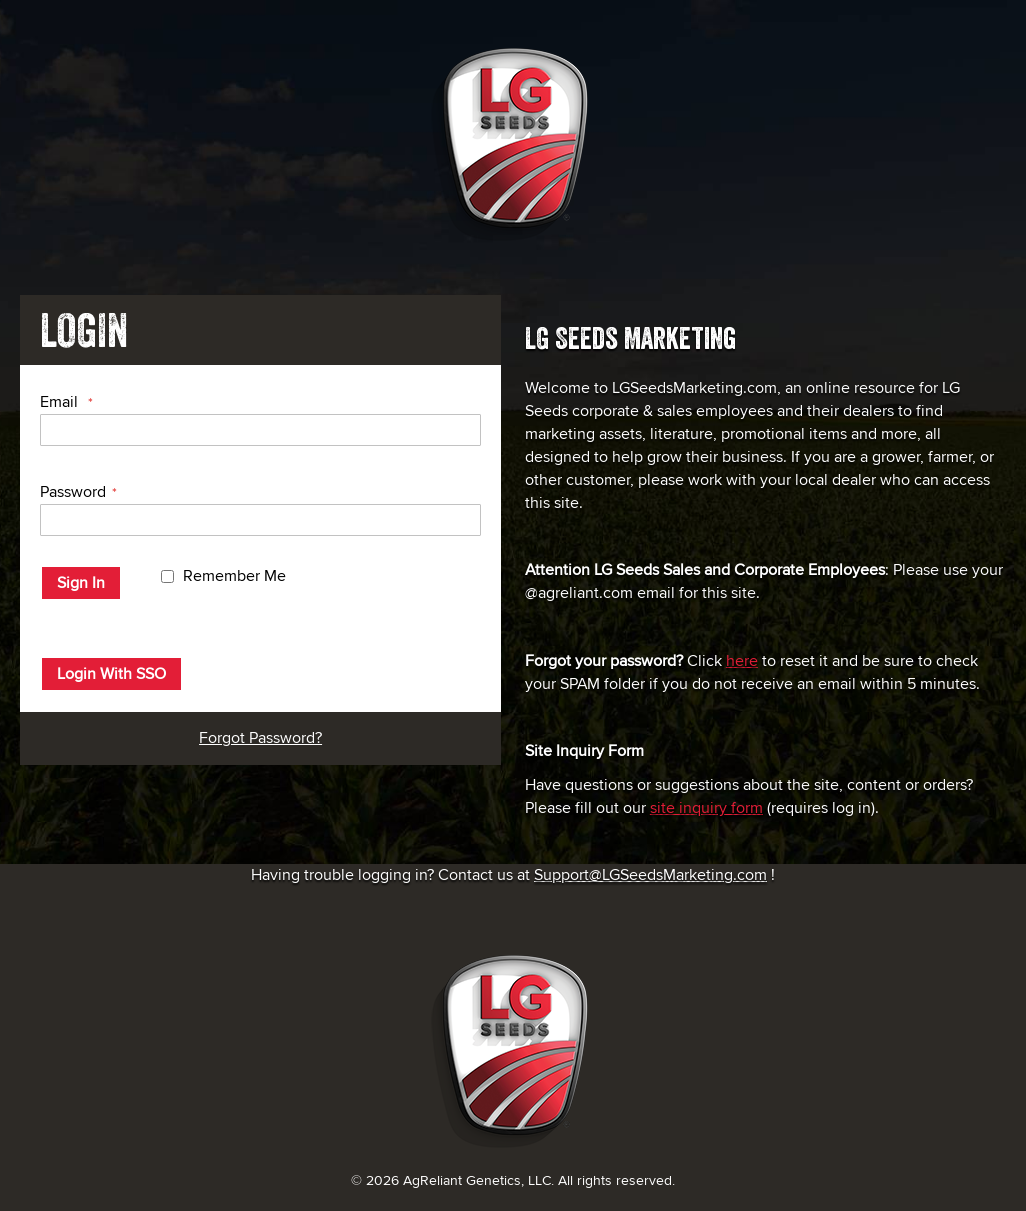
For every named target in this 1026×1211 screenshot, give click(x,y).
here (742, 661)
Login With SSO (111, 674)
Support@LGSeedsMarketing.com (650, 875)
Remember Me (234, 576)
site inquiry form (706, 808)
